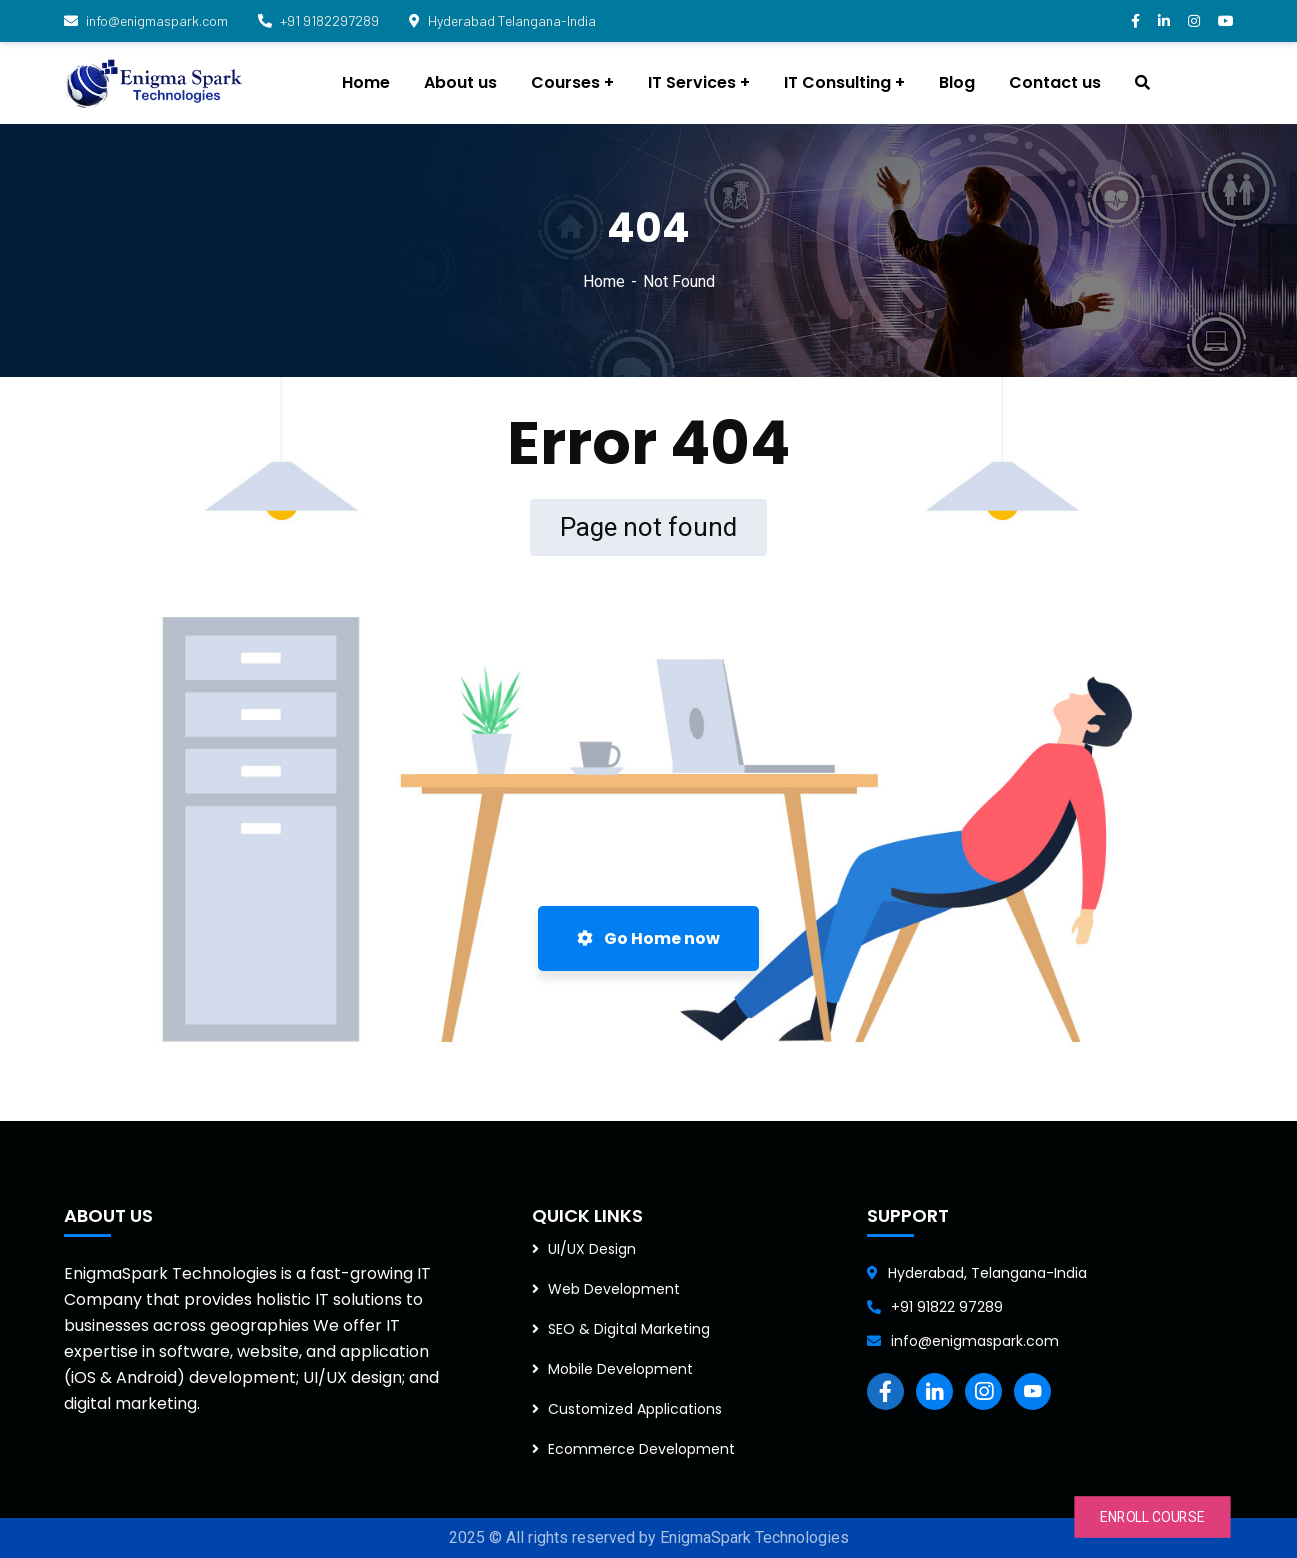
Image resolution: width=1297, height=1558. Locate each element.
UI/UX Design (592, 1249)
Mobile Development (620, 1369)
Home (604, 281)
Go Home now (648, 938)
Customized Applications (635, 1409)
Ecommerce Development (641, 1449)
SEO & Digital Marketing (629, 1329)
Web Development (614, 1289)
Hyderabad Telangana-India (502, 20)
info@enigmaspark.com (146, 20)
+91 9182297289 (318, 20)
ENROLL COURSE (1152, 1517)
